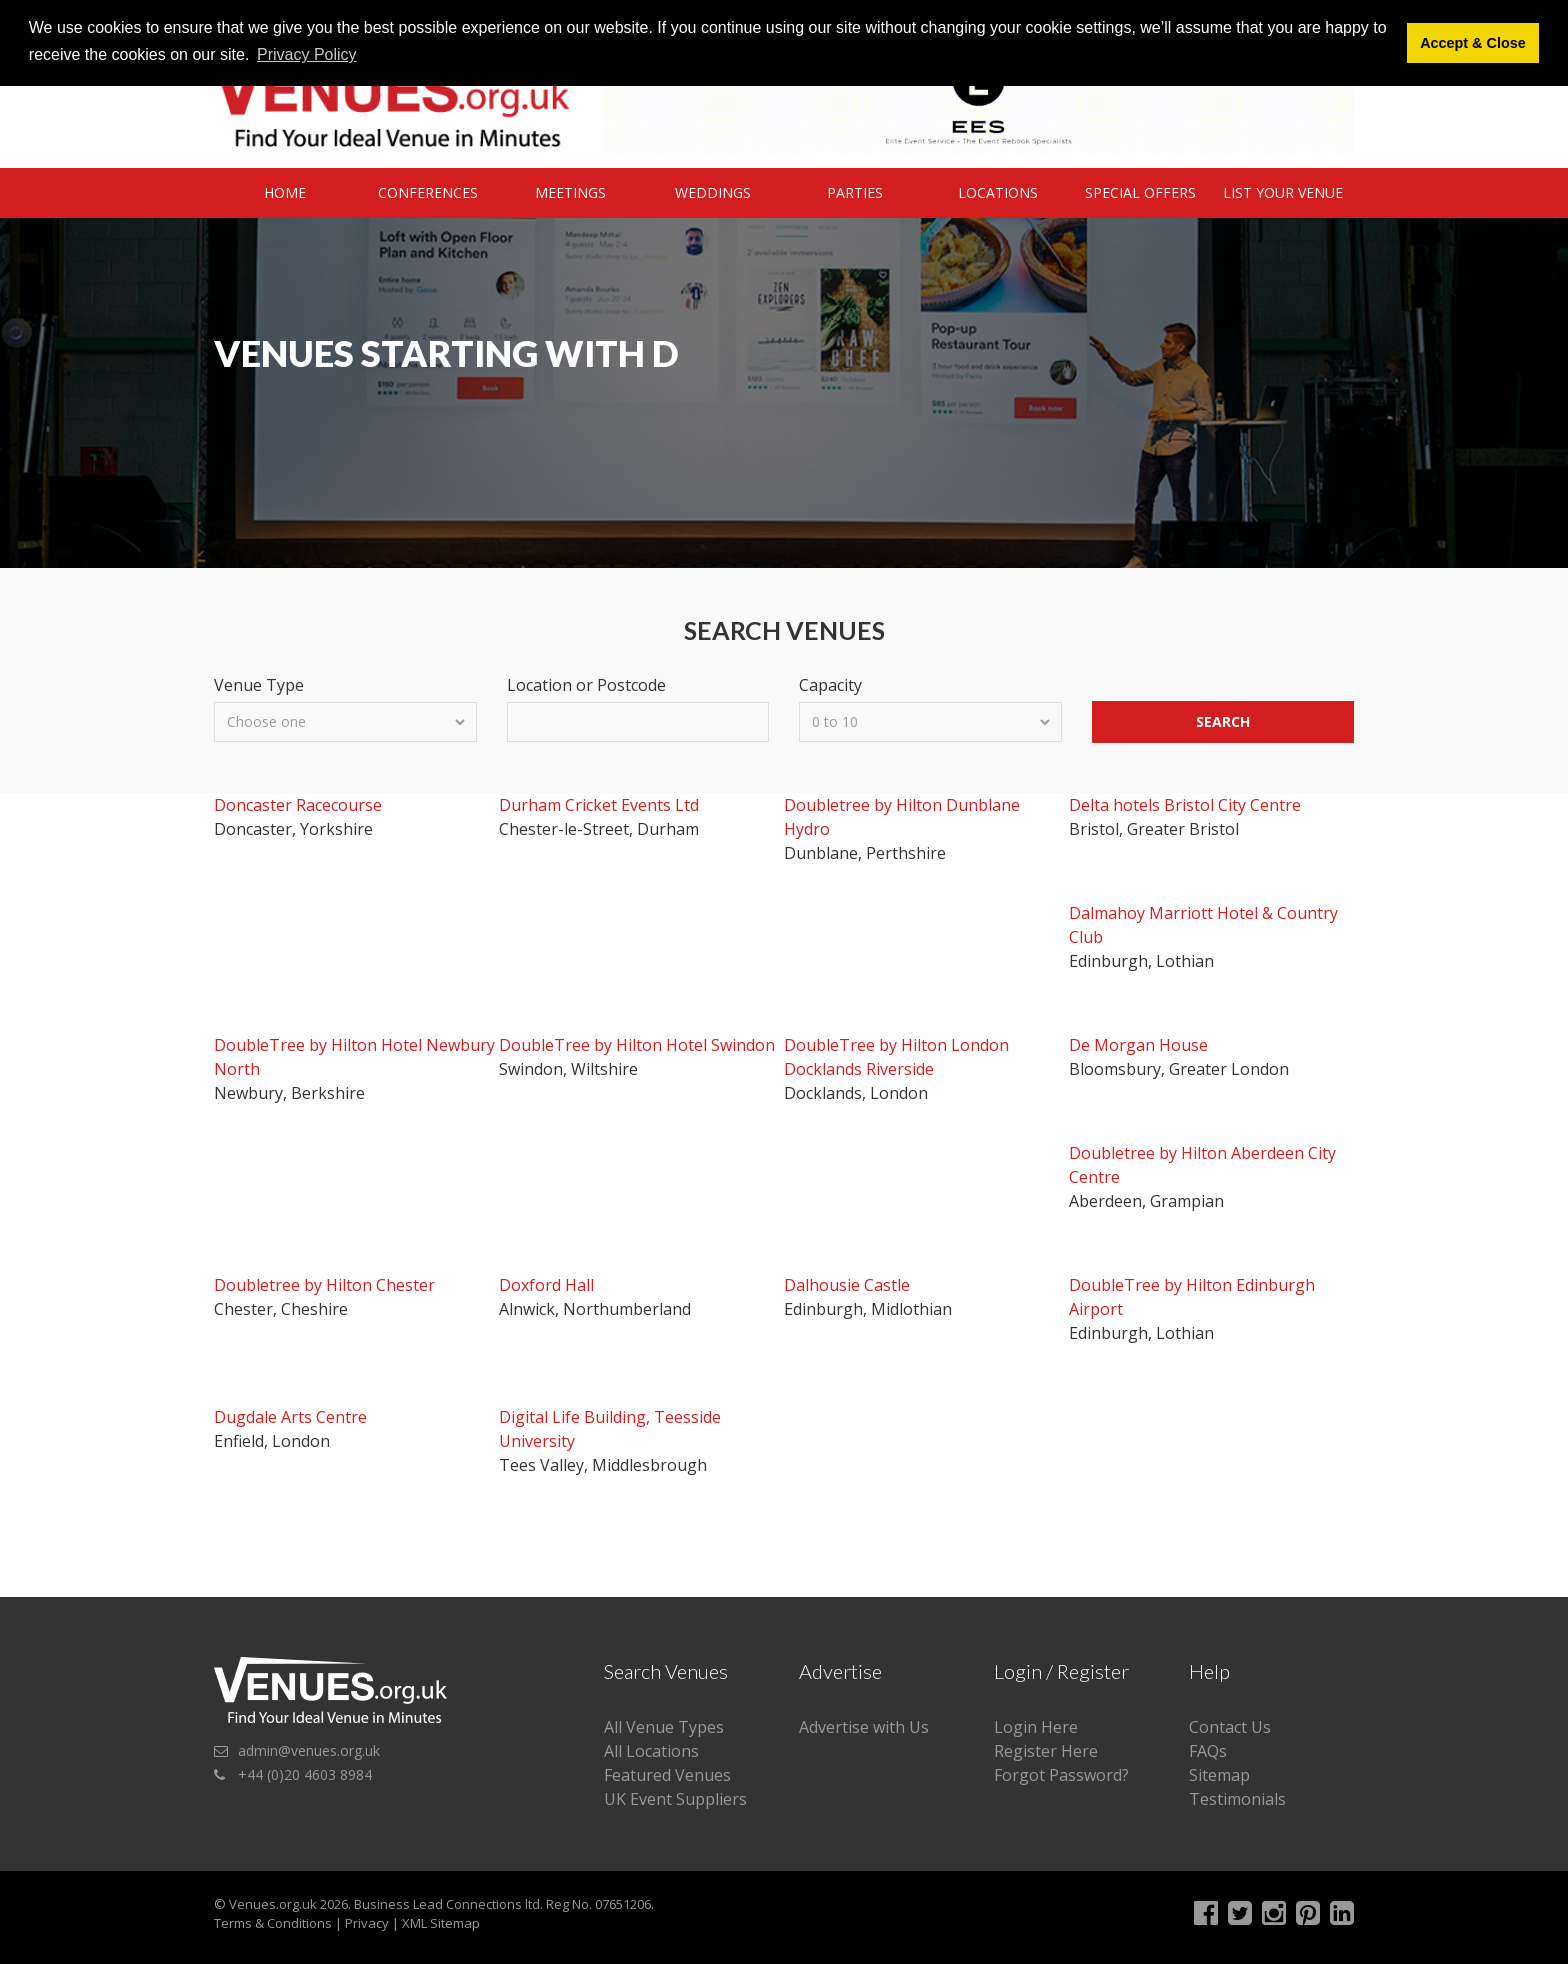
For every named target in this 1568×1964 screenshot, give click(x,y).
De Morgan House (1138, 1045)
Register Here (1046, 1751)
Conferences (428, 192)
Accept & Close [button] (1473, 43)
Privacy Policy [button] (307, 54)
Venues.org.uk (273, 1904)
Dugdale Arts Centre (290, 1417)
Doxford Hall (546, 1285)
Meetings (570, 192)
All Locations (651, 1751)
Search (1223, 721)
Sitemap (1219, 1775)
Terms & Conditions (273, 1923)
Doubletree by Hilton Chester (324, 1285)
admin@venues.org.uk (309, 1750)
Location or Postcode (586, 685)
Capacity (830, 685)
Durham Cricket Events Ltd (599, 805)
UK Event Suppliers (675, 1799)
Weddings (713, 192)
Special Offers (1140, 192)
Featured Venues (667, 1775)
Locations (998, 192)
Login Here (1036, 1727)
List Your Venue (1283, 192)
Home (285, 192)
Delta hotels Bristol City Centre (1185, 805)
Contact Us (1230, 1727)
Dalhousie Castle (847, 1285)
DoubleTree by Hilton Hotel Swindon (637, 1045)
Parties (855, 192)
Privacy (367, 1923)
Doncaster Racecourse (298, 805)
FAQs (1208, 1751)
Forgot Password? (1061, 1775)
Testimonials (1237, 1799)
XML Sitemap (441, 1923)
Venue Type (259, 685)
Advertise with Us (864, 1727)
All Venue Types (664, 1727)
